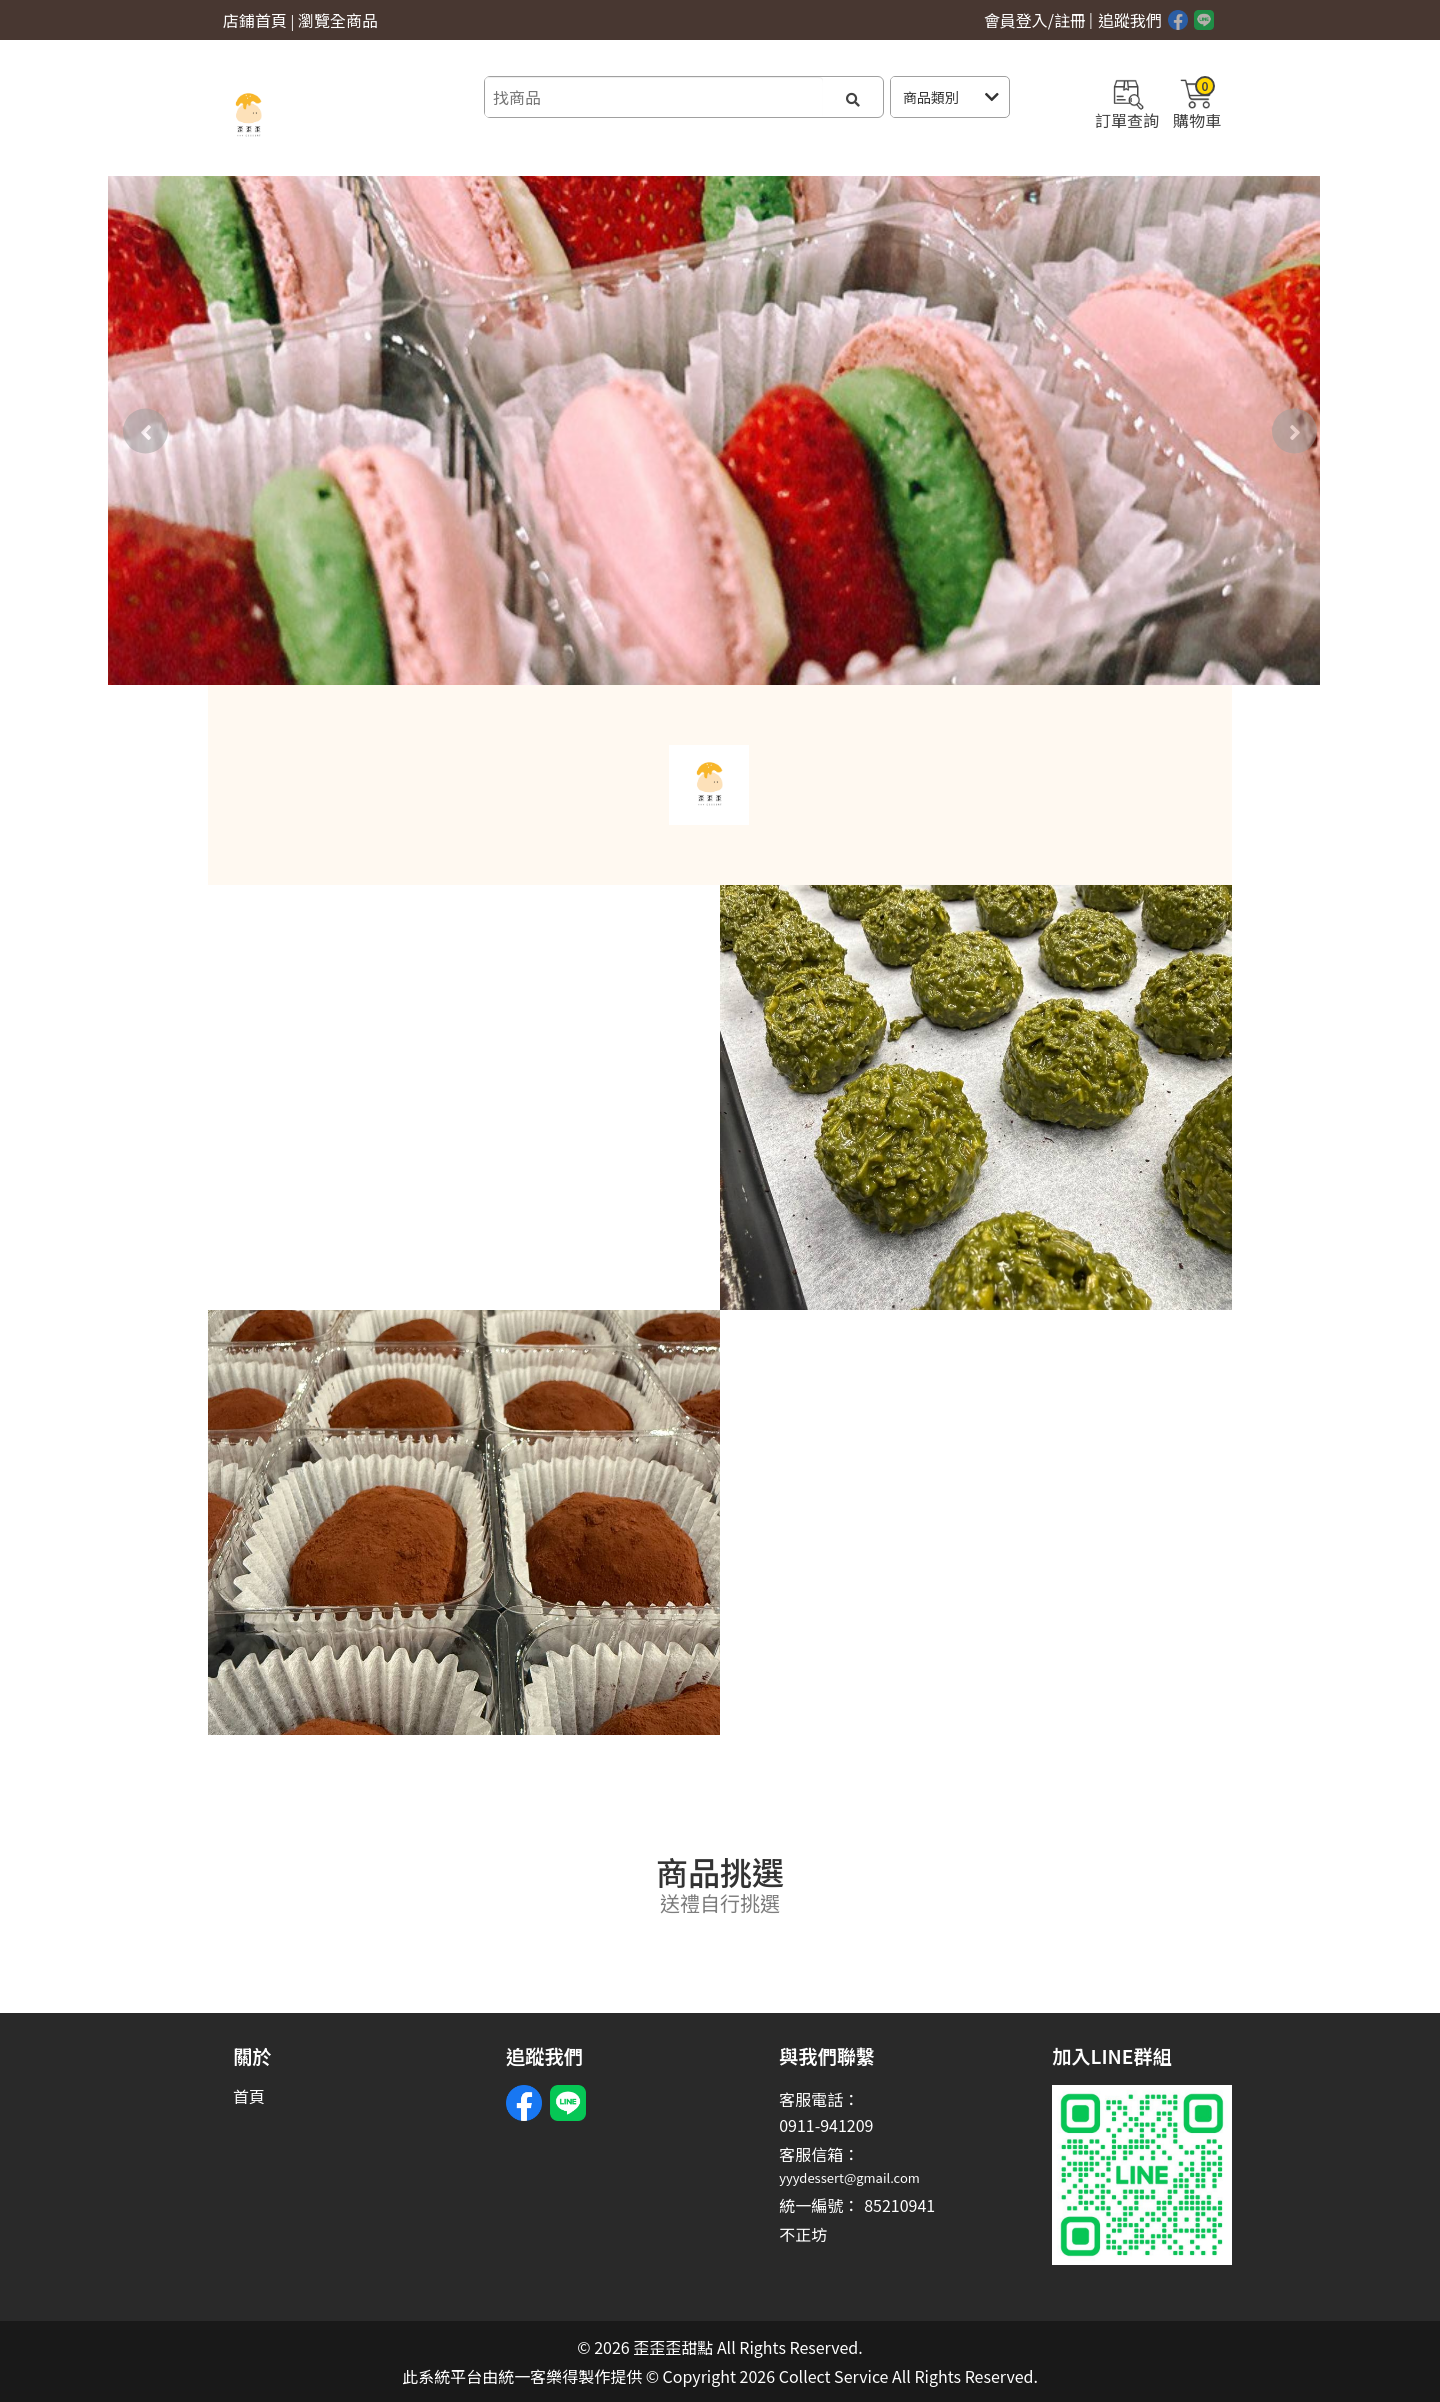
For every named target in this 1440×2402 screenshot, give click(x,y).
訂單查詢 (1127, 102)
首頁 (249, 2096)
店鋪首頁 (255, 20)
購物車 (1197, 102)
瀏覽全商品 (338, 20)
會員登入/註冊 (1035, 20)
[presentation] (145, 430)
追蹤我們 (1130, 20)
